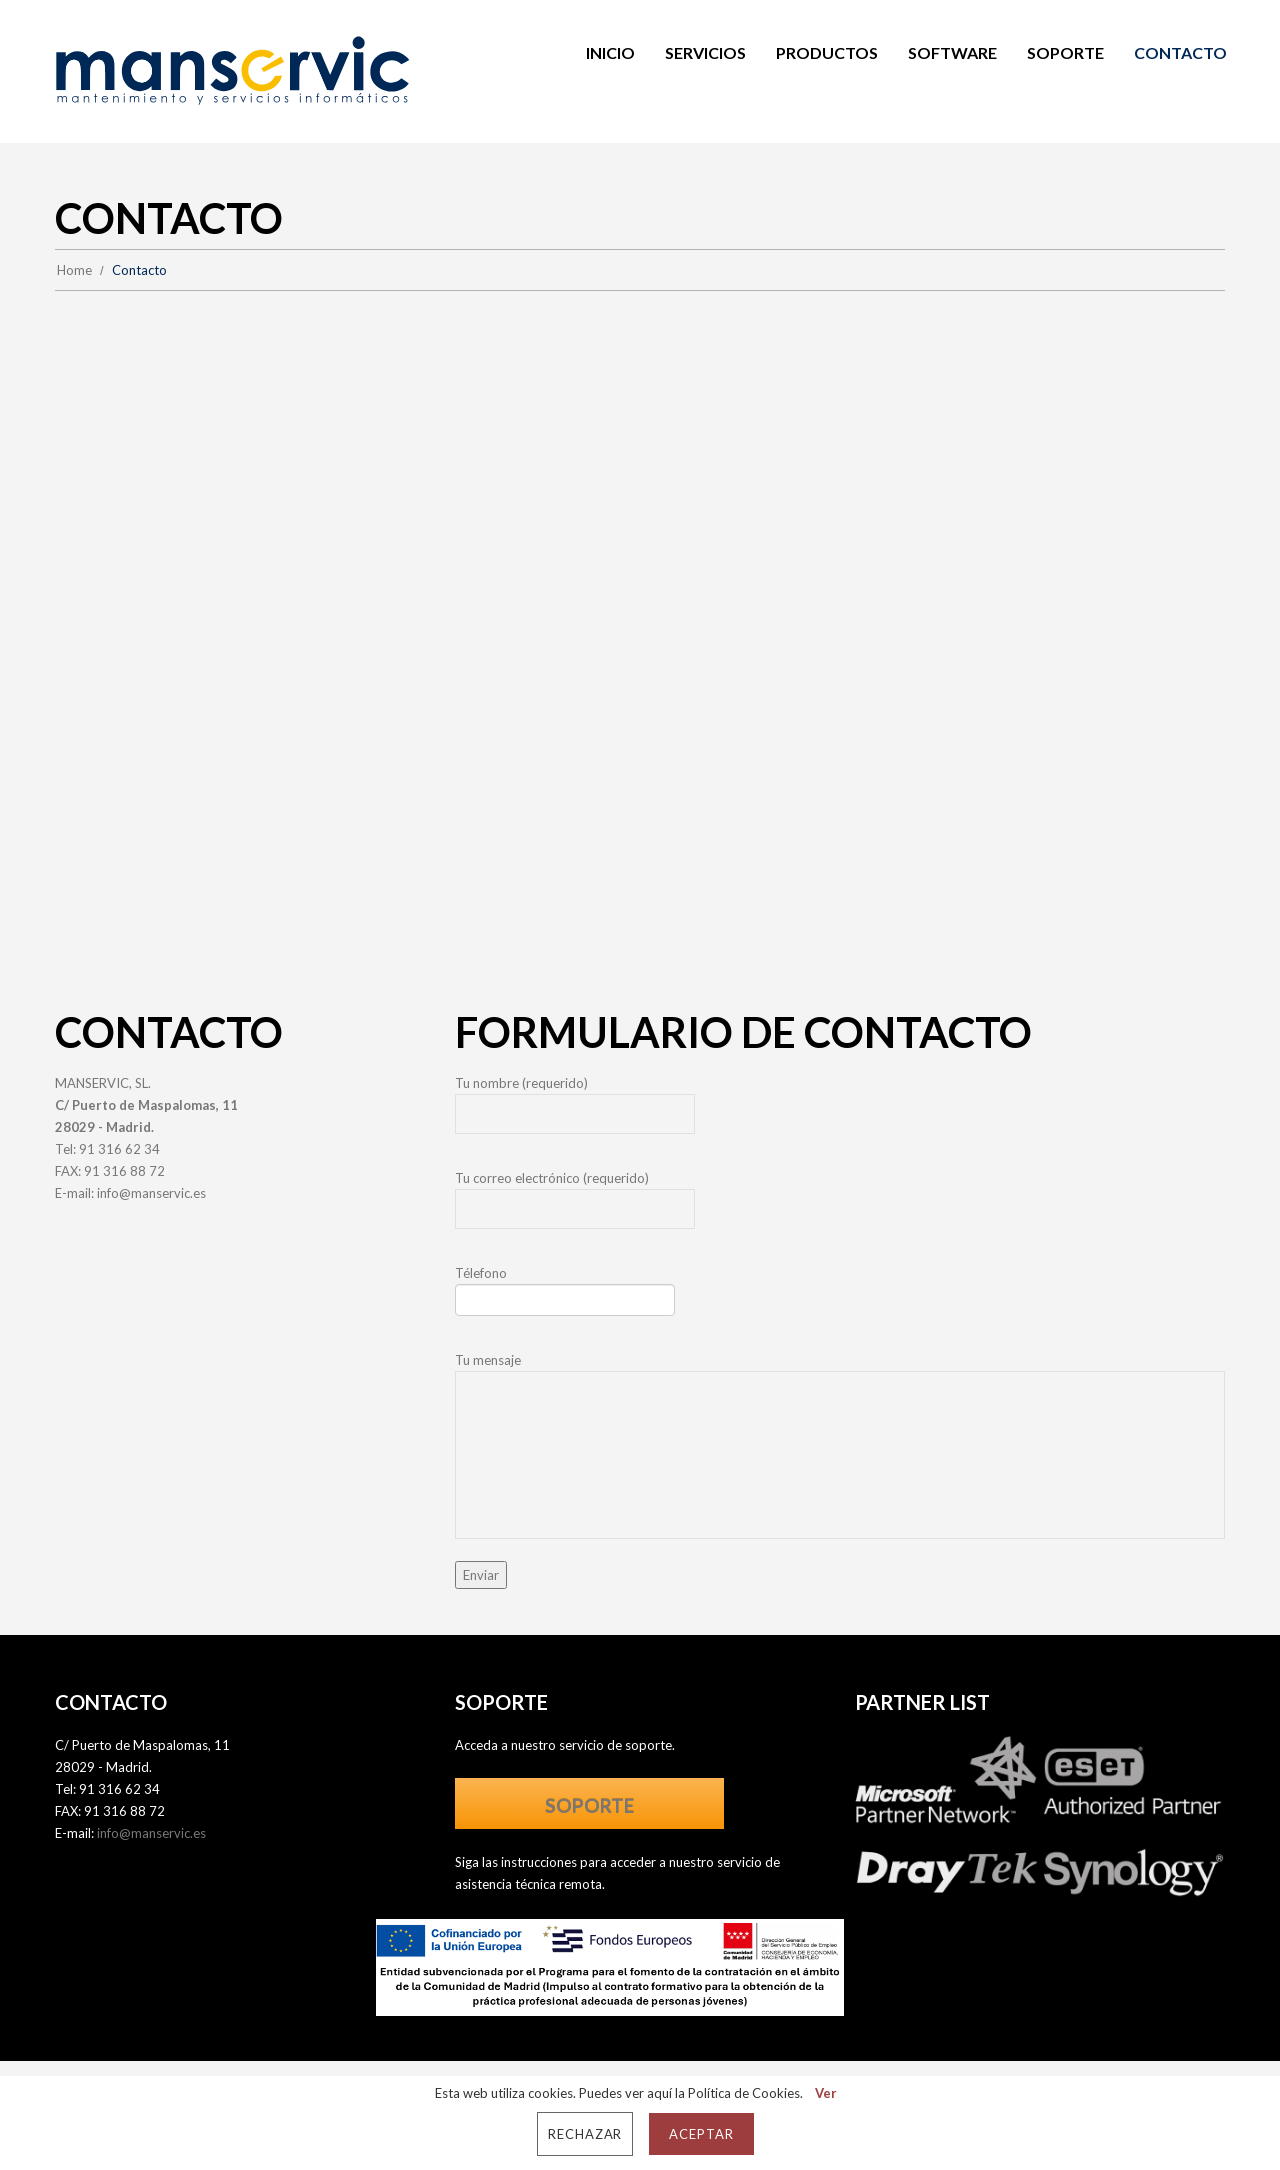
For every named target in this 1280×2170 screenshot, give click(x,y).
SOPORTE (589, 1805)
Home (74, 270)
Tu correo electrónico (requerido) (840, 1205)
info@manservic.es (151, 1193)
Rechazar (585, 2134)
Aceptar (701, 2134)
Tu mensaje (840, 1445)
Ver (826, 2093)
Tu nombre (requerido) (840, 1110)
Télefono (840, 1296)
